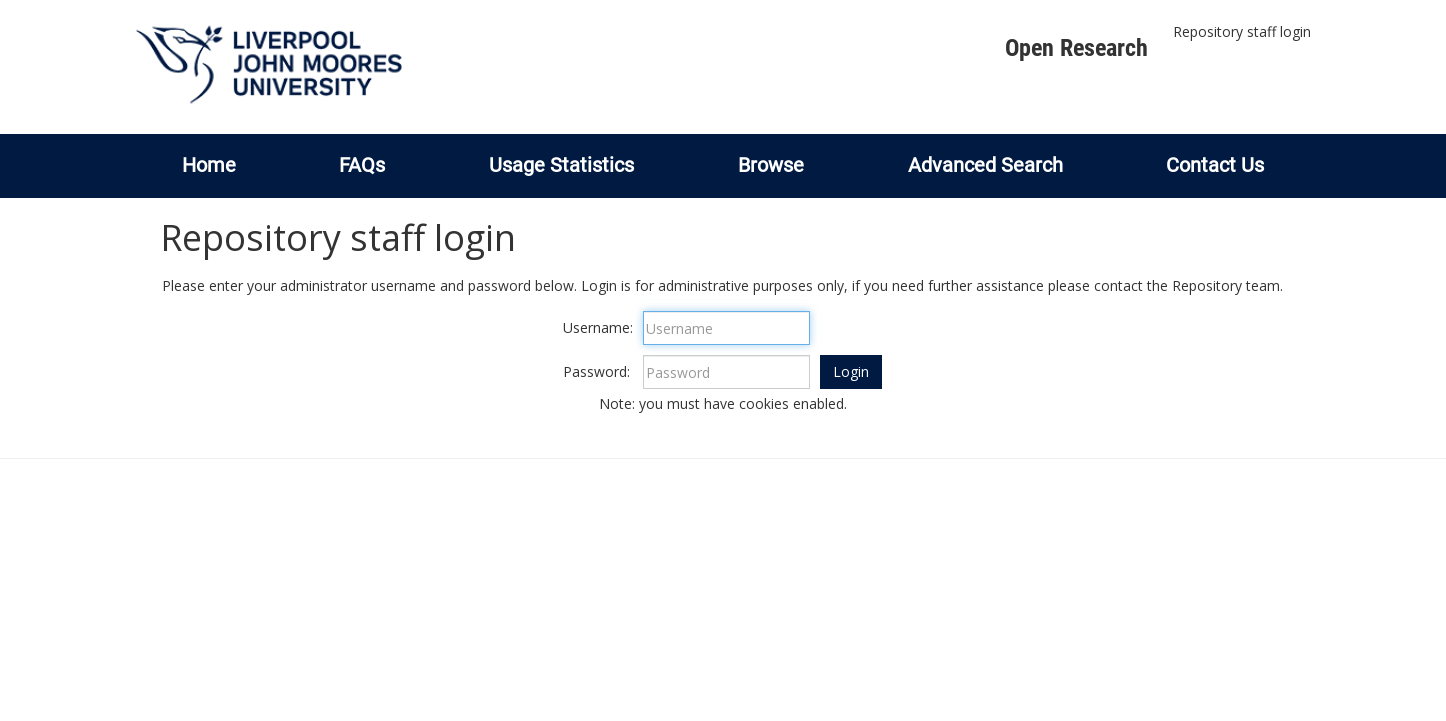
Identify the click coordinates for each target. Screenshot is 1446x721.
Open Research (1076, 48)
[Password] (726, 372)
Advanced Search (985, 165)
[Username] (726, 328)
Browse (771, 165)
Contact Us (1215, 165)
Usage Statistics (561, 165)
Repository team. (1227, 285)
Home (209, 165)
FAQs (362, 165)
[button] (851, 372)
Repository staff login (1242, 31)
